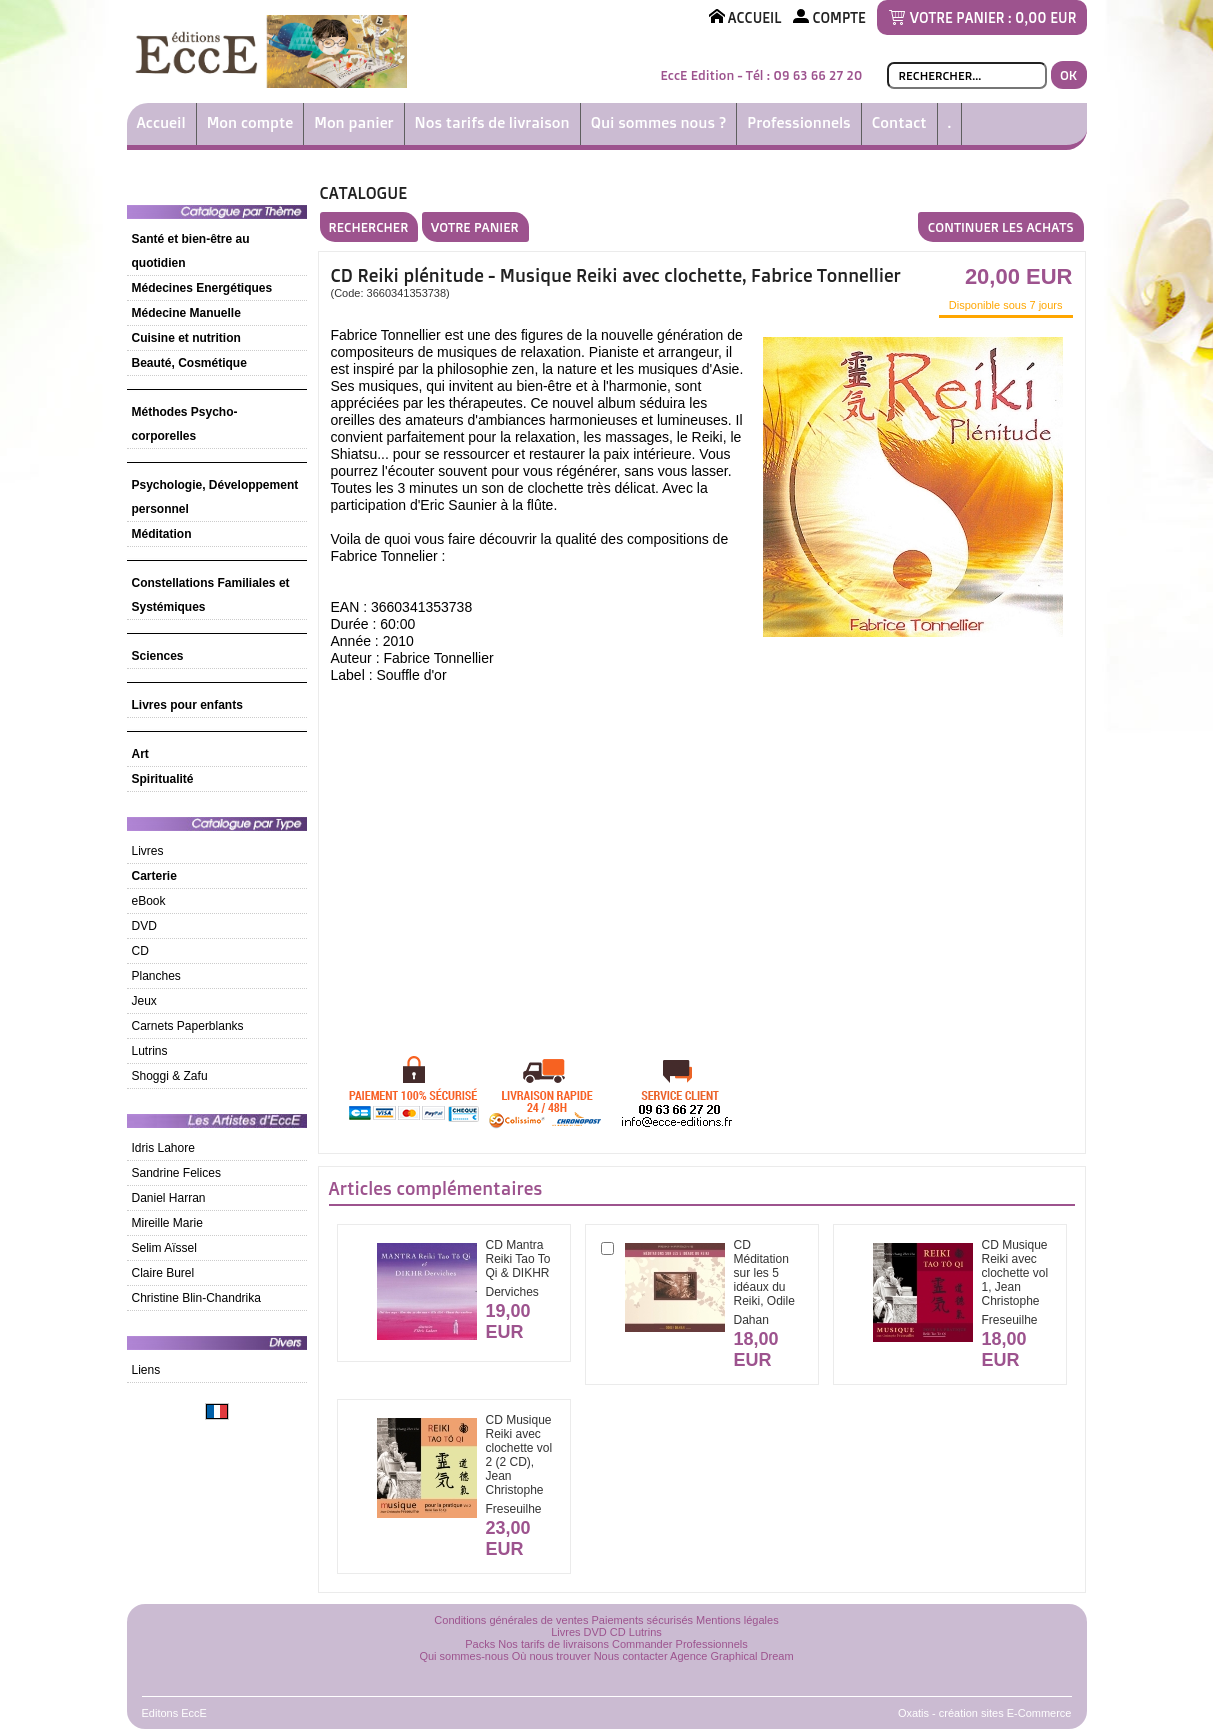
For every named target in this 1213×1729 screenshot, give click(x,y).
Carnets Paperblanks (188, 1026)
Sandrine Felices (176, 1173)
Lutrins (150, 1051)
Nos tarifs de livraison (492, 122)
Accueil (161, 122)
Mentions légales (737, 1620)
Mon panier (353, 122)
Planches (156, 976)
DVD (144, 926)
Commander (642, 1644)
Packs (480, 1644)
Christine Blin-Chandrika (196, 1298)
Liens (146, 1370)
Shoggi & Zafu (170, 1076)
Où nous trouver (551, 1656)
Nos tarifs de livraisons (553, 1644)
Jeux (144, 1001)
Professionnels (798, 122)
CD (140, 951)
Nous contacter (631, 1656)
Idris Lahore (163, 1148)
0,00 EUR (1045, 17)
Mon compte (250, 122)
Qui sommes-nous (463, 1656)
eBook (149, 901)
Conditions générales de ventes (511, 1620)
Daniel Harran (169, 1198)
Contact (899, 122)
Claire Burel (163, 1273)
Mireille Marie (167, 1223)
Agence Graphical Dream (732, 1656)
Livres (148, 851)
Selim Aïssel (164, 1248)
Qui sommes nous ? (659, 122)
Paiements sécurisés (643, 1620)
